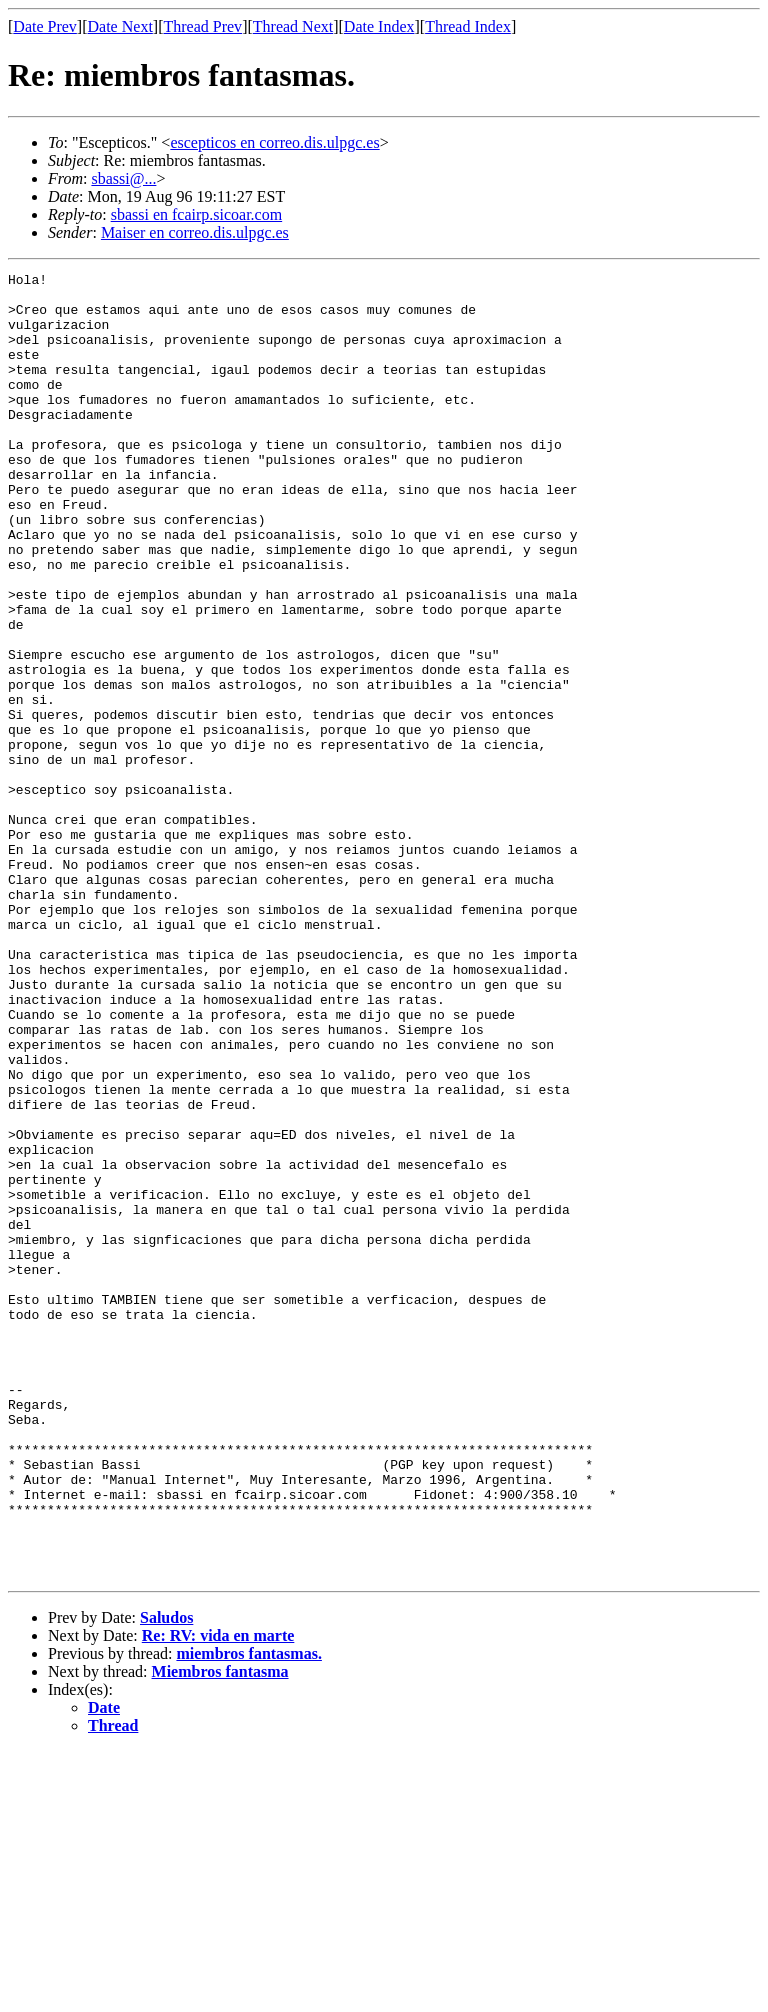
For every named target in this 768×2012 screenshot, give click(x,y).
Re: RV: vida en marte (218, 1896)
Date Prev (45, 26)
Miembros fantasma (220, 1932)
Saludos (166, 1878)
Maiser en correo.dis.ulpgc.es (195, 232)
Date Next (120, 26)
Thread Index (468, 26)
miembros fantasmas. (248, 1914)
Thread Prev (202, 26)
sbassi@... (123, 178)
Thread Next (293, 26)
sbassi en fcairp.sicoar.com (197, 214)
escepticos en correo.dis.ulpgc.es (274, 142)
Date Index (379, 26)
